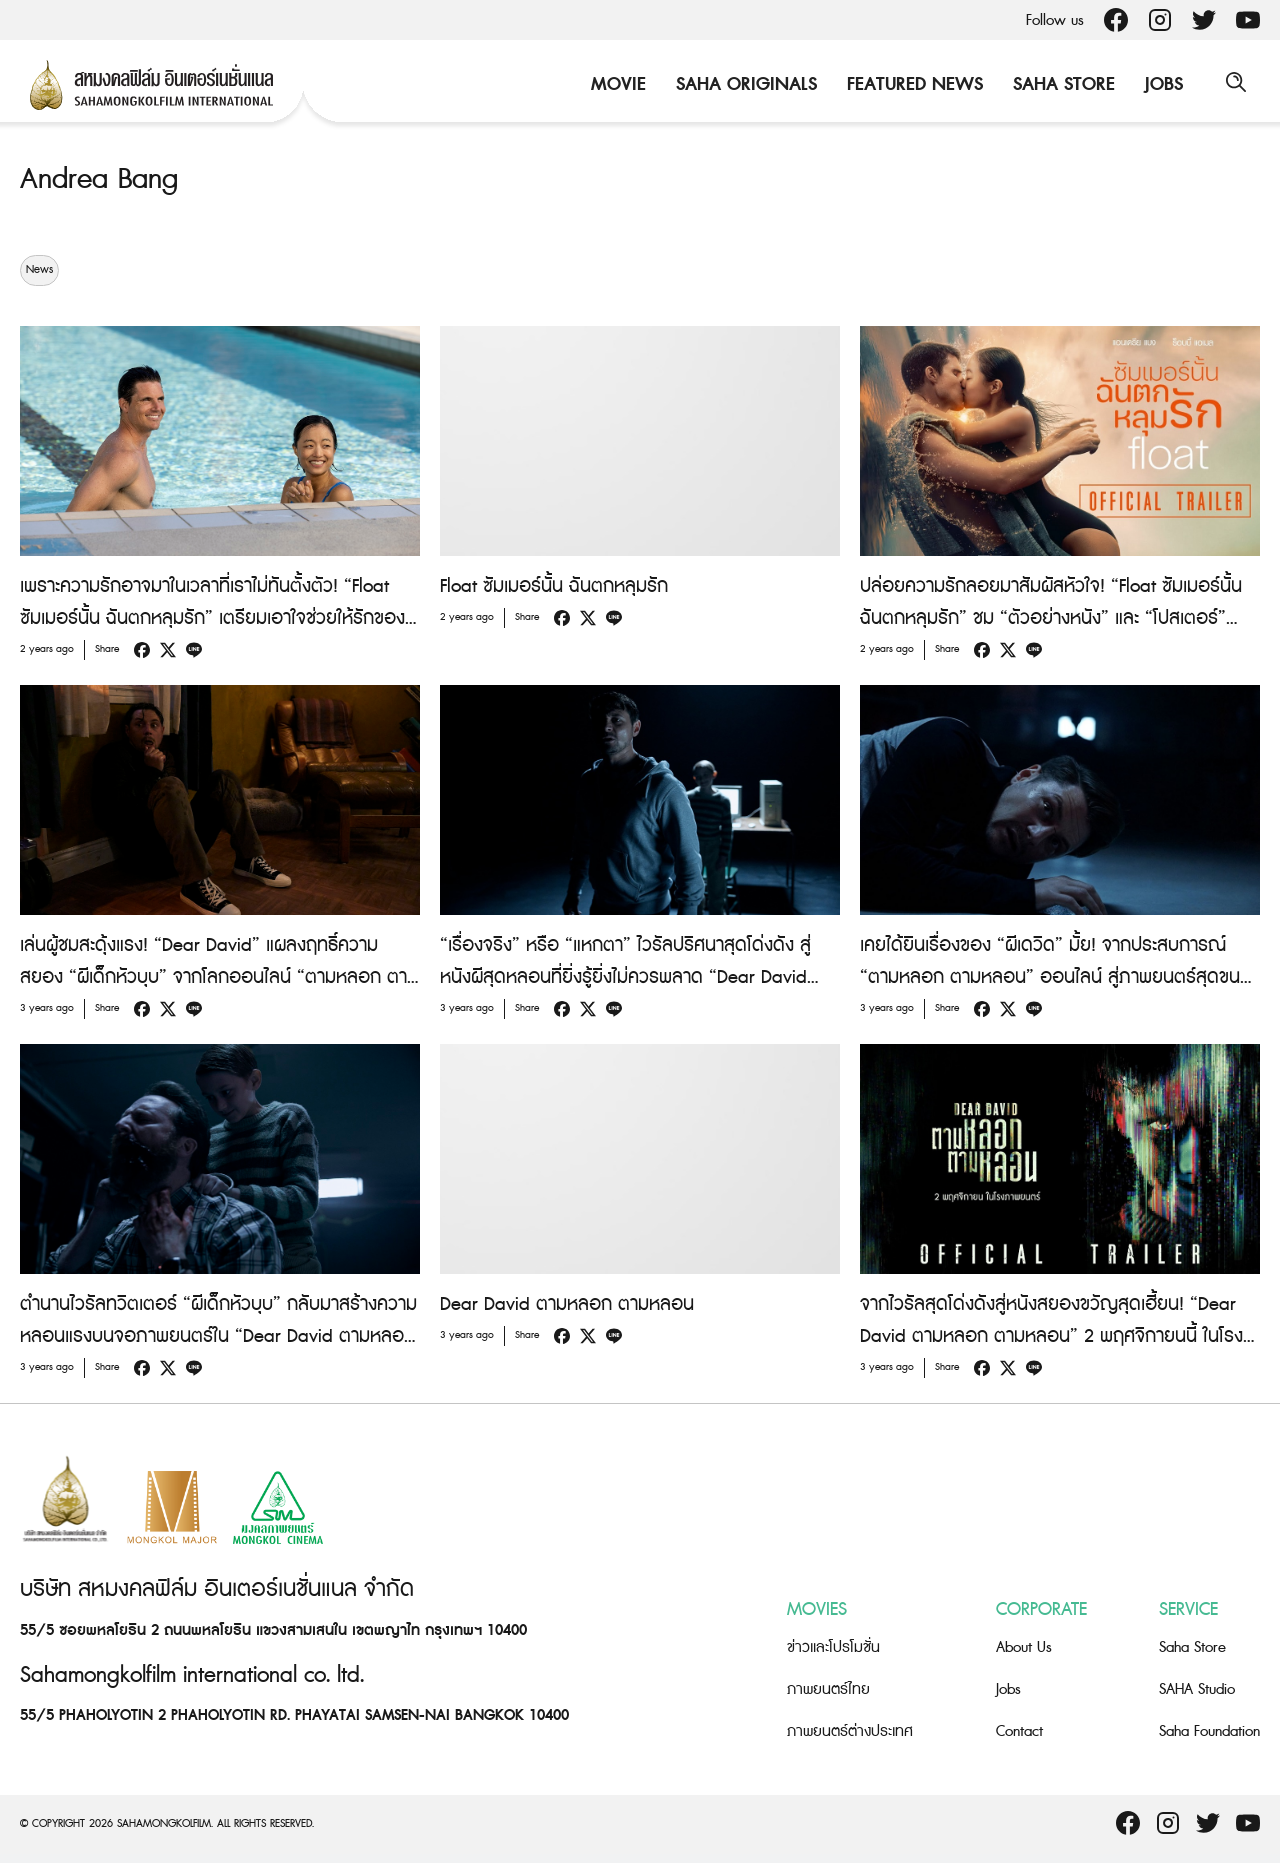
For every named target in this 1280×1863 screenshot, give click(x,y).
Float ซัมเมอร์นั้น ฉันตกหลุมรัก (554, 586)
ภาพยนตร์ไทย (828, 1689)
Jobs (1161, 84)
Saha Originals (743, 84)
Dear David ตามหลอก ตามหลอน (567, 1304)
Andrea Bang (103, 179)
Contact (1019, 1731)
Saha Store (1061, 84)
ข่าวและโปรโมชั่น (833, 1647)
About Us (1024, 1647)
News (39, 270)
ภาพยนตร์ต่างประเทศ (850, 1731)
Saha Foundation (1209, 1731)
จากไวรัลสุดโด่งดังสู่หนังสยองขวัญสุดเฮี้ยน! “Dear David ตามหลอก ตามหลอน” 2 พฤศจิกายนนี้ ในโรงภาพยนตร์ (1051, 1336)
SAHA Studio (1197, 1689)
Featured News (912, 84)
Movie (615, 84)
